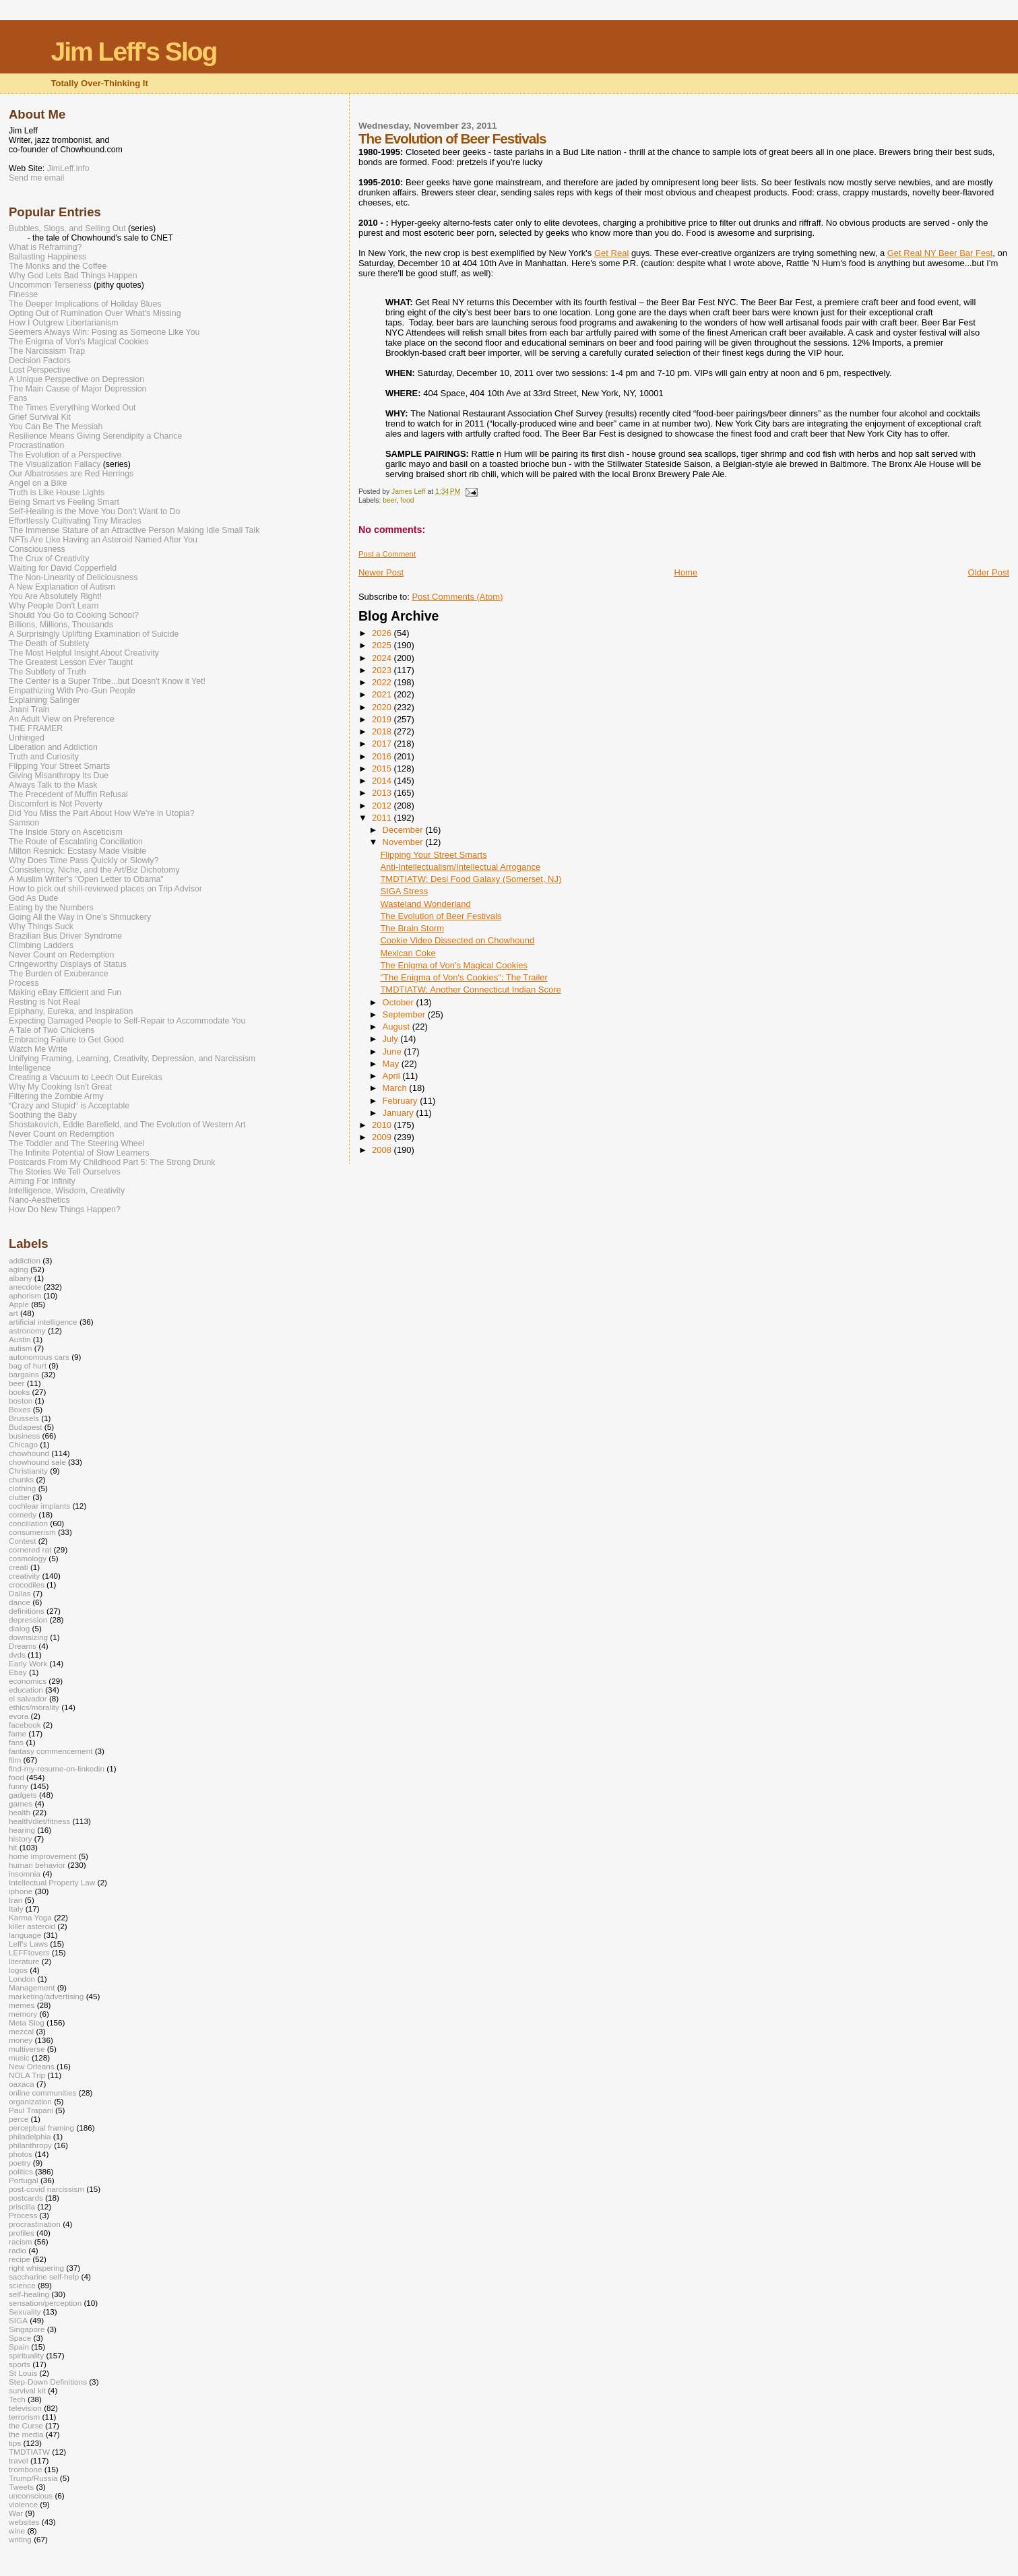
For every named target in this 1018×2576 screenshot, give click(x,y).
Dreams (22, 1645)
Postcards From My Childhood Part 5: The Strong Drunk (112, 1162)
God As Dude (33, 898)
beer (389, 500)
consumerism (32, 1532)
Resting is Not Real (44, 1002)
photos (20, 2153)
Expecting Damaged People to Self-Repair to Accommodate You (127, 1021)
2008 (383, 1150)
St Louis (23, 2372)
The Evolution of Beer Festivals (440, 916)
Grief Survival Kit (40, 417)
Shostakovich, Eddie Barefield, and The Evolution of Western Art (127, 1124)
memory (23, 2013)
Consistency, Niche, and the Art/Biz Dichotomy (94, 870)
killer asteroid (32, 1926)
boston (20, 1400)
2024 (383, 658)
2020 (383, 707)
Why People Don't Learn (53, 605)
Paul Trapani (31, 2110)
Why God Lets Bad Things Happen (73, 275)
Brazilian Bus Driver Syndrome (65, 936)
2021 (383, 694)
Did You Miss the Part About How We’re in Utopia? (102, 813)
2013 (383, 793)
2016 (383, 756)
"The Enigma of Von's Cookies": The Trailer (463, 977)
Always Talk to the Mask (53, 785)
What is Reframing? (45, 247)
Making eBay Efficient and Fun (65, 992)
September (405, 1014)
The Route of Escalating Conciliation (76, 841)
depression (28, 1619)
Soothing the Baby (43, 1115)
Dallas (20, 1593)
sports (19, 2364)
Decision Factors (40, 360)
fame (17, 1733)
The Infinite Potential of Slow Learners (79, 1153)
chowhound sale (37, 1461)
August (397, 1027)
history (20, 1838)
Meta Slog (26, 2022)
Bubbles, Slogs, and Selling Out (67, 228)
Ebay (18, 1672)
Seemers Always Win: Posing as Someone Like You (104, 332)
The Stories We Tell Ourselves (65, 1171)
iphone (20, 1891)
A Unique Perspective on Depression (76, 379)
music (19, 2057)
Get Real (611, 253)
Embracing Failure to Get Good (66, 1039)
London (22, 1978)
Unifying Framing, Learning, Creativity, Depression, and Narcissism (132, 1058)
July (392, 1039)
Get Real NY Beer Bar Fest (940, 253)
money (20, 2040)
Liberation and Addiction (53, 747)
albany (20, 1278)
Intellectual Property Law (52, 1882)
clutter (19, 1497)
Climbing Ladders (41, 945)
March (396, 1088)
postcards (26, 2197)
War (16, 2513)
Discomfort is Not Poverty (55, 804)
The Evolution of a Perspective (65, 455)
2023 (383, 670)
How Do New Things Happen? (65, 1209)
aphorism (25, 1295)
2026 (383, 633)
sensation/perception (45, 2302)
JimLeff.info (68, 168)
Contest (22, 1540)
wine (17, 2530)
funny (18, 1786)
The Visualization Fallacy (54, 464)
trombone (25, 2469)
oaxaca (21, 2083)
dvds (17, 1654)
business (24, 1435)
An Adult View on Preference (62, 719)
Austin (20, 1339)
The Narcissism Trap (47, 351)
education (26, 1689)
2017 (383, 744)
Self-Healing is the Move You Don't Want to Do (94, 511)
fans (16, 1742)
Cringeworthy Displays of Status (68, 964)
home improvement (42, 1856)
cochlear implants (39, 1505)
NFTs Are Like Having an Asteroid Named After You (103, 539)
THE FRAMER (36, 728)
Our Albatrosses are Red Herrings (71, 473)
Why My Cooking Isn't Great (60, 1087)
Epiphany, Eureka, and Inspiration (71, 1011)
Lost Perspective (39, 370)
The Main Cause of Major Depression (77, 389)
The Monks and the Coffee (57, 266)
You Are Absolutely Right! (55, 596)
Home (686, 572)
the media (26, 2434)
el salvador (28, 1698)
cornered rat (30, 1549)
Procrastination (36, 445)
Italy (16, 1908)
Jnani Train (29, 709)
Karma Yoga (30, 1917)
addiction (24, 1260)
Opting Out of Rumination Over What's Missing (95, 313)
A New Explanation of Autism (62, 587)
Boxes (20, 1409)
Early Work (28, 1663)
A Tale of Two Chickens (51, 1030)
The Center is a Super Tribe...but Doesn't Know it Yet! (107, 681)
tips (15, 2443)
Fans (18, 398)
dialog (19, 1628)
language (25, 1934)
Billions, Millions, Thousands (61, 624)
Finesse (23, 294)
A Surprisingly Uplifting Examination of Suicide (94, 634)
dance (19, 1602)
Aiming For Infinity (42, 1181)
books (19, 1391)
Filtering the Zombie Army (56, 1096)
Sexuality (25, 2311)
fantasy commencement (50, 1751)
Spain (19, 2346)
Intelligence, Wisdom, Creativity (67, 1190)
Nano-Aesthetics (39, 1200)
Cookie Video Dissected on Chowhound (457, 940)
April (393, 1076)
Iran (15, 1899)
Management (32, 1987)
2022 (383, 682)
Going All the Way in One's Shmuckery (80, 917)
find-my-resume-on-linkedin (56, 1768)
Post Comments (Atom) (457, 597)
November (404, 842)
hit (13, 1847)
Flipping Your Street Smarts (433, 855)
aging (18, 1269)
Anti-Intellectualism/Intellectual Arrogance (460, 867)
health (19, 1812)
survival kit (27, 2390)
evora (18, 1715)
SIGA (18, 2320)
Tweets (21, 2486)
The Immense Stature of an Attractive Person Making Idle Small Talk (134, 530)
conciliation (28, 1523)
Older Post (988, 572)
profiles (21, 2232)
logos (18, 1970)
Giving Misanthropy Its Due (58, 775)
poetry (20, 2162)
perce (18, 2118)
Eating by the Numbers (51, 907)
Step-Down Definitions (48, 2381)
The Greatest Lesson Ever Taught (71, 662)
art (13, 1313)
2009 (383, 1137)
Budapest (25, 1426)
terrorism (24, 2416)
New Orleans (32, 2066)
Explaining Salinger (44, 700)
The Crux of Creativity (49, 558)
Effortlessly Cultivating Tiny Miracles (75, 521)
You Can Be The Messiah (55, 426)
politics (21, 2171)
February (401, 1101)
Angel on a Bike (38, 483)
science (22, 2285)
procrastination (35, 2224)
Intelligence (30, 1068)
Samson (24, 822)
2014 (383, 781)
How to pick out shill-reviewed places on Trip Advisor (105, 888)
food (407, 500)
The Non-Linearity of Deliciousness (73, 577)
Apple (19, 1304)
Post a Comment (387, 554)
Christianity (28, 1470)
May (392, 1064)
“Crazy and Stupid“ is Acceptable (69, 1105)
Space (20, 2337)
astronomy (27, 1330)
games (20, 1803)
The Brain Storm (412, 928)
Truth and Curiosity (44, 756)
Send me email (36, 178)
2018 (383, 731)
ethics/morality (34, 1707)
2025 (383, 645)
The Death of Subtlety (49, 643)
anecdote (25, 1286)
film (15, 1759)
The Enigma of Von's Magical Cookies (454, 965)
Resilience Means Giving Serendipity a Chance (95, 436)
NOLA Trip (27, 2075)
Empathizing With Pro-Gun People (72, 690)
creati (18, 1567)
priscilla (22, 2206)
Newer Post (381, 572)
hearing (22, 1829)
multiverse (26, 2048)
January (399, 1113)
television (25, 2408)
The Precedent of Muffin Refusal (68, 794)
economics (27, 1680)
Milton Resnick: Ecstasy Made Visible (77, 851)
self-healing (29, 2294)
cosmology (27, 1558)
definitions (26, 1610)
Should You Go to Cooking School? (74, 615)
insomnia (24, 1873)
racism (20, 2241)
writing (20, 2539)
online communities (42, 2092)
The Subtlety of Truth (47, 672)
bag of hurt (27, 1365)
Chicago (23, 1444)
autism (20, 1348)
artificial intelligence (43, 1321)
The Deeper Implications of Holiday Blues (85, 304)
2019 (383, 719)
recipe (19, 2259)
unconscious (31, 2495)
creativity (24, 1575)
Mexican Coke (407, 953)
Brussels (24, 1418)
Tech (17, 2399)
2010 (383, 1125)
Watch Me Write (38, 1049)
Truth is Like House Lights (56, 492)
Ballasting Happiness (47, 256)
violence (23, 2504)
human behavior (37, 1864)
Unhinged (26, 738)
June (393, 1051)
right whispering (36, 2267)
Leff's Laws (28, 1943)
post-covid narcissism (46, 2189)
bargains (24, 1374)
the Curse (26, 2425)
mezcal (21, 2031)
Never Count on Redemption (61, 955)
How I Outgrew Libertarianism (64, 322)
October (399, 1002)
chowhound (29, 1453)
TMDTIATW (29, 2451)
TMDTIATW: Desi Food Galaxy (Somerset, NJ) (470, 879)
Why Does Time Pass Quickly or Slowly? (83, 860)
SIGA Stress (404, 891)
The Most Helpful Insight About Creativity (84, 653)
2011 (383, 818)
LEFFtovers (29, 1952)
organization (30, 2101)
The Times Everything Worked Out (72, 407)
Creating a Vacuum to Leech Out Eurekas (85, 1077)
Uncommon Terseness (50, 285)
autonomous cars (39, 1356)
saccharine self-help (44, 2276)
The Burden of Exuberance (58, 973)
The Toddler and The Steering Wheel (76, 1143)
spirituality (26, 2355)
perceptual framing (41, 2127)
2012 (383, 805)
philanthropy (30, 2145)
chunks (21, 1479)
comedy (22, 1514)
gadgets (23, 1794)
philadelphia (30, 2136)
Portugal (23, 2180)
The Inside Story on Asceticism (66, 832)
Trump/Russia (33, 2478)
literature (24, 1961)
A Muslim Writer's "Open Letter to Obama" (86, 879)
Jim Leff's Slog (134, 51)
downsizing (28, 1637)
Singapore (26, 2329)
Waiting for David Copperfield (63, 568)
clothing (22, 1488)
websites (24, 2521)
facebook (25, 1724)
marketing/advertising (46, 1996)
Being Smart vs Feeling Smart (64, 502)
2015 (383, 768)
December (404, 830)
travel (18, 2460)
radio (17, 2250)
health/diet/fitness (39, 1821)
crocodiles (26, 1584)
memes (21, 2005)
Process (24, 983)
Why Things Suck (41, 926)
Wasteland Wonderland (425, 904)
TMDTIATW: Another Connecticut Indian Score (470, 989)
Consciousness (37, 549)
